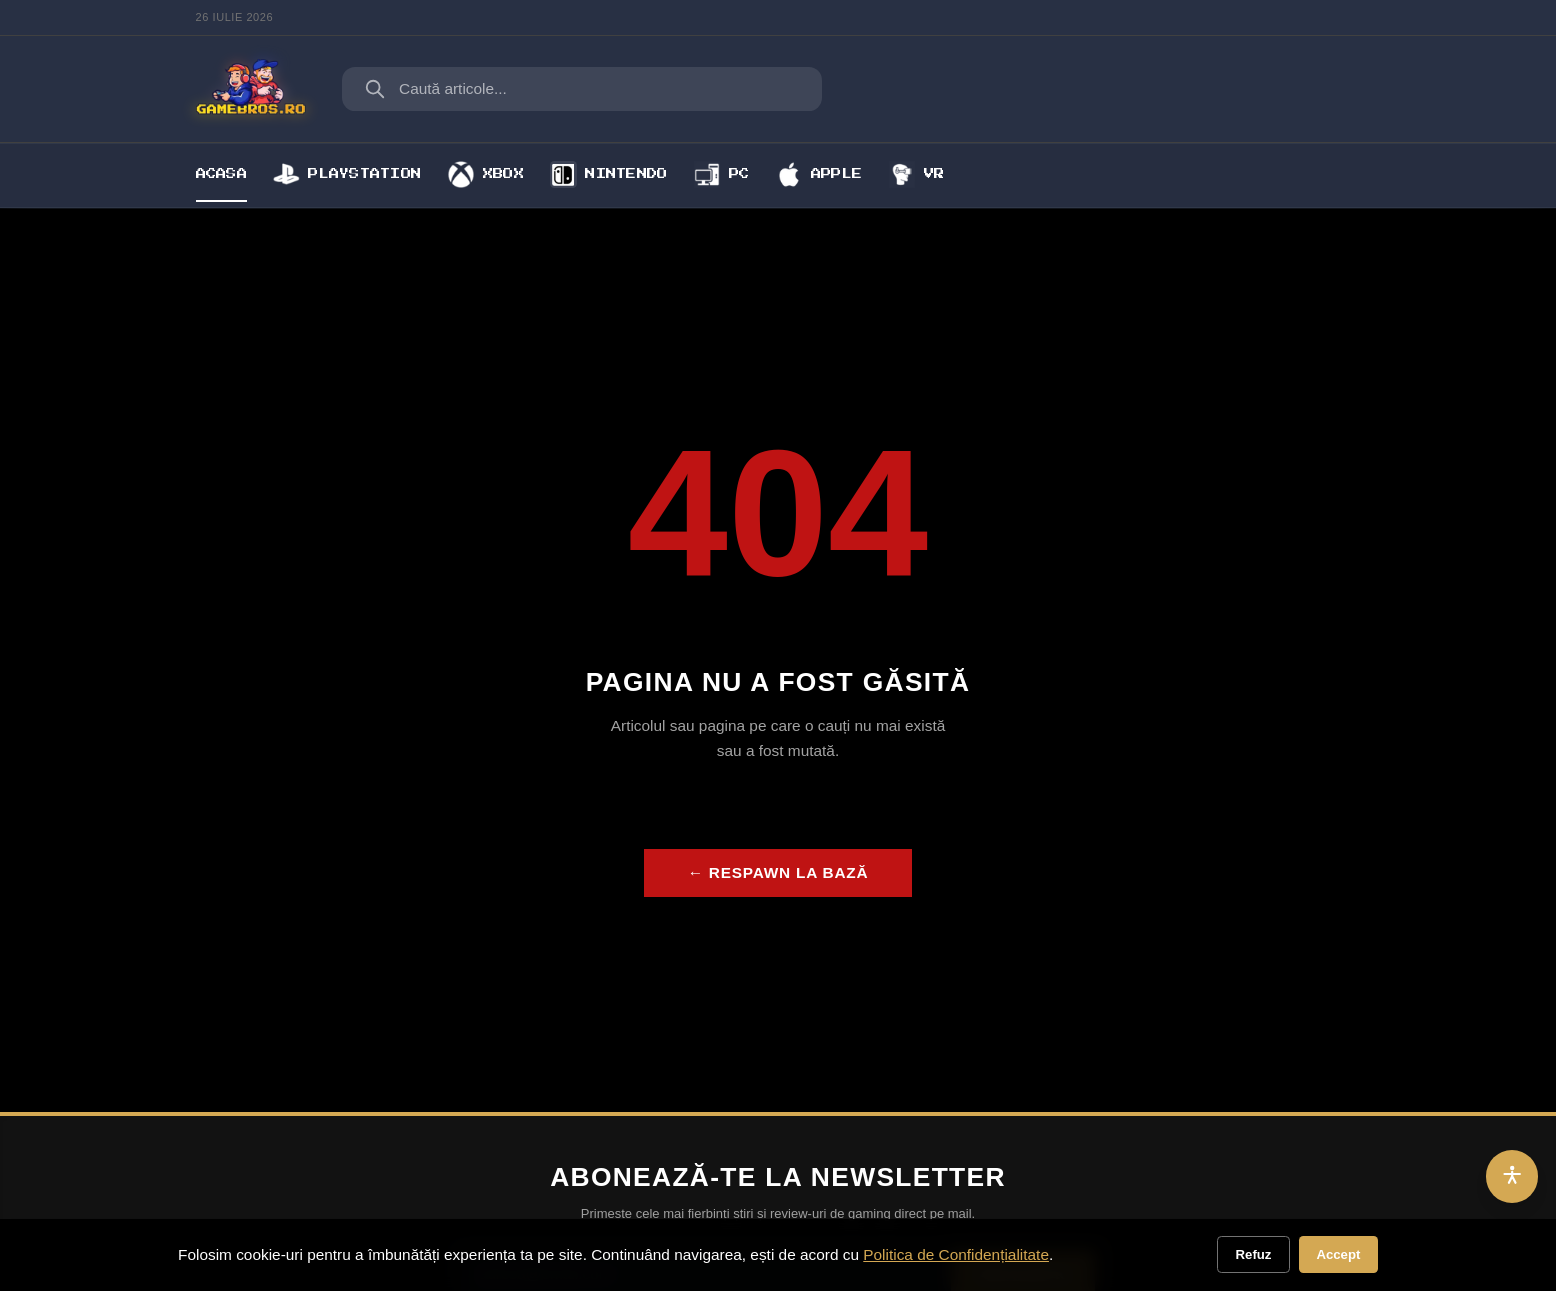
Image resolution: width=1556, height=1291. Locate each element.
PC (722, 174)
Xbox (486, 174)
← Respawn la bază (778, 872)
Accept (1338, 1254)
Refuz (1254, 1254)
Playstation (347, 174)
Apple (819, 174)
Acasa (221, 174)
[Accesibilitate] (1512, 1176)
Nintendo (608, 174)
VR (917, 174)
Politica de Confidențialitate (956, 1254)
